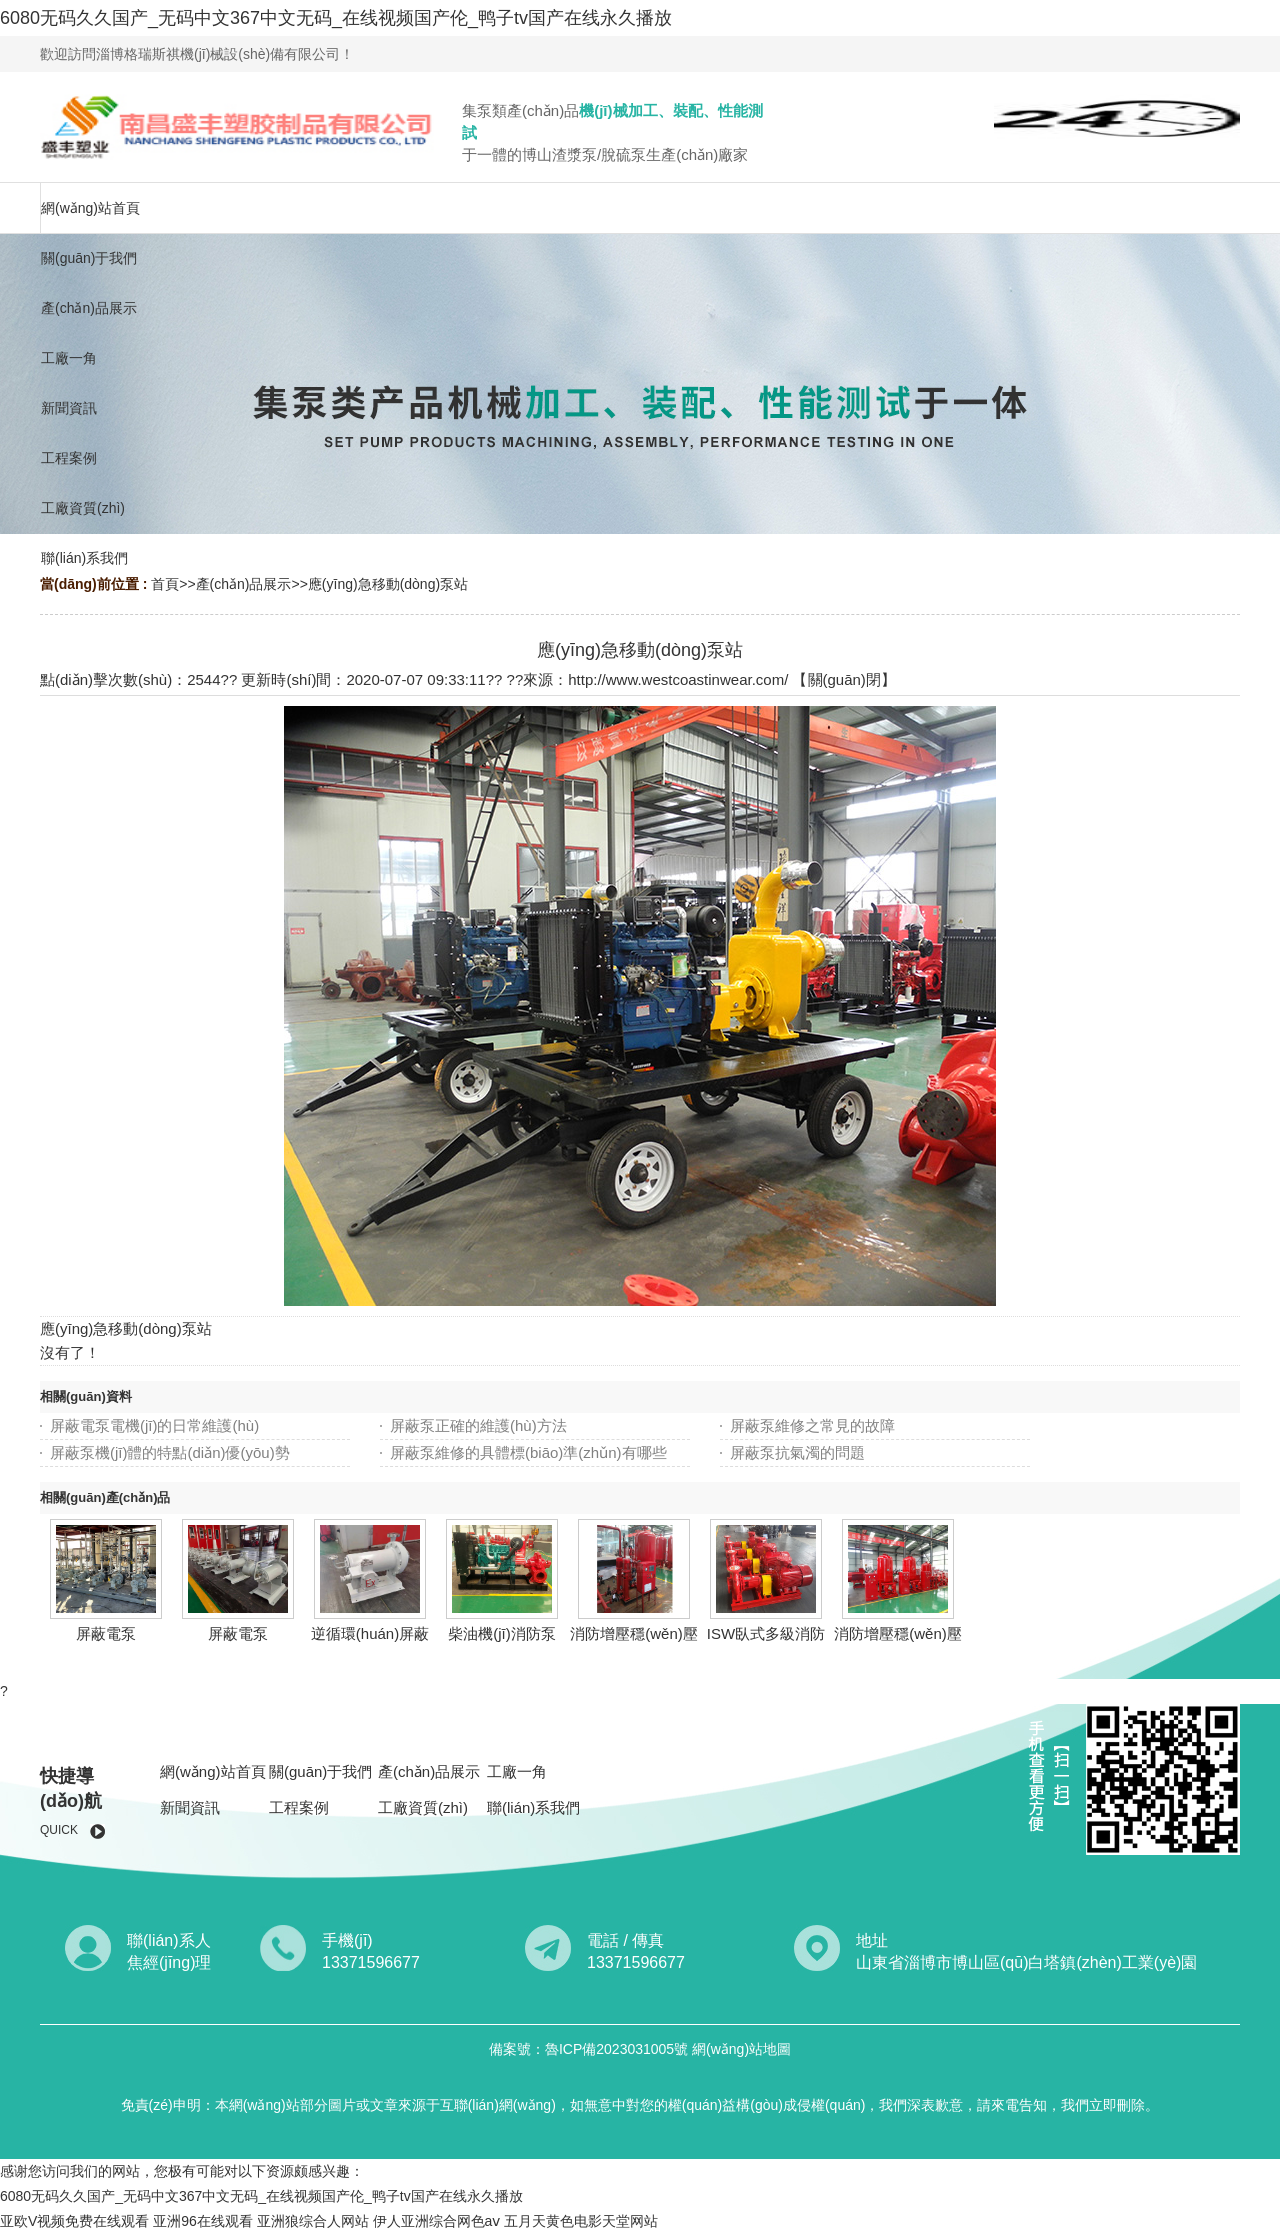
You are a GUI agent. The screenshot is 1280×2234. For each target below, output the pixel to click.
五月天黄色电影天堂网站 (581, 2221)
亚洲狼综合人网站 (313, 2221)
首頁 (165, 584)
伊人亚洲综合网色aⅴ (437, 2221)
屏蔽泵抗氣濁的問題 (797, 1452)
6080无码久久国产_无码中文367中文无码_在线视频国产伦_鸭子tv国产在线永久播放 (336, 18)
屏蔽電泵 (106, 1633)
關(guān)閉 (844, 679)
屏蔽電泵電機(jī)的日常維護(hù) (154, 1425)
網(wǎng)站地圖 (741, 2049)
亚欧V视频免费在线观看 (74, 2221)
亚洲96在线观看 (203, 2221)
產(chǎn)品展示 (244, 584)
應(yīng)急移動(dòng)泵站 (388, 584)
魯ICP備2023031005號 (618, 2049)
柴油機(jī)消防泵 (502, 1633)
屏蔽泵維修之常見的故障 (812, 1425)
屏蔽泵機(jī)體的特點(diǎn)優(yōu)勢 (170, 1452)
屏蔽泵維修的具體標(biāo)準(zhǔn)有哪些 (528, 1452)
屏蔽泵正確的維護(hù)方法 (478, 1425)
